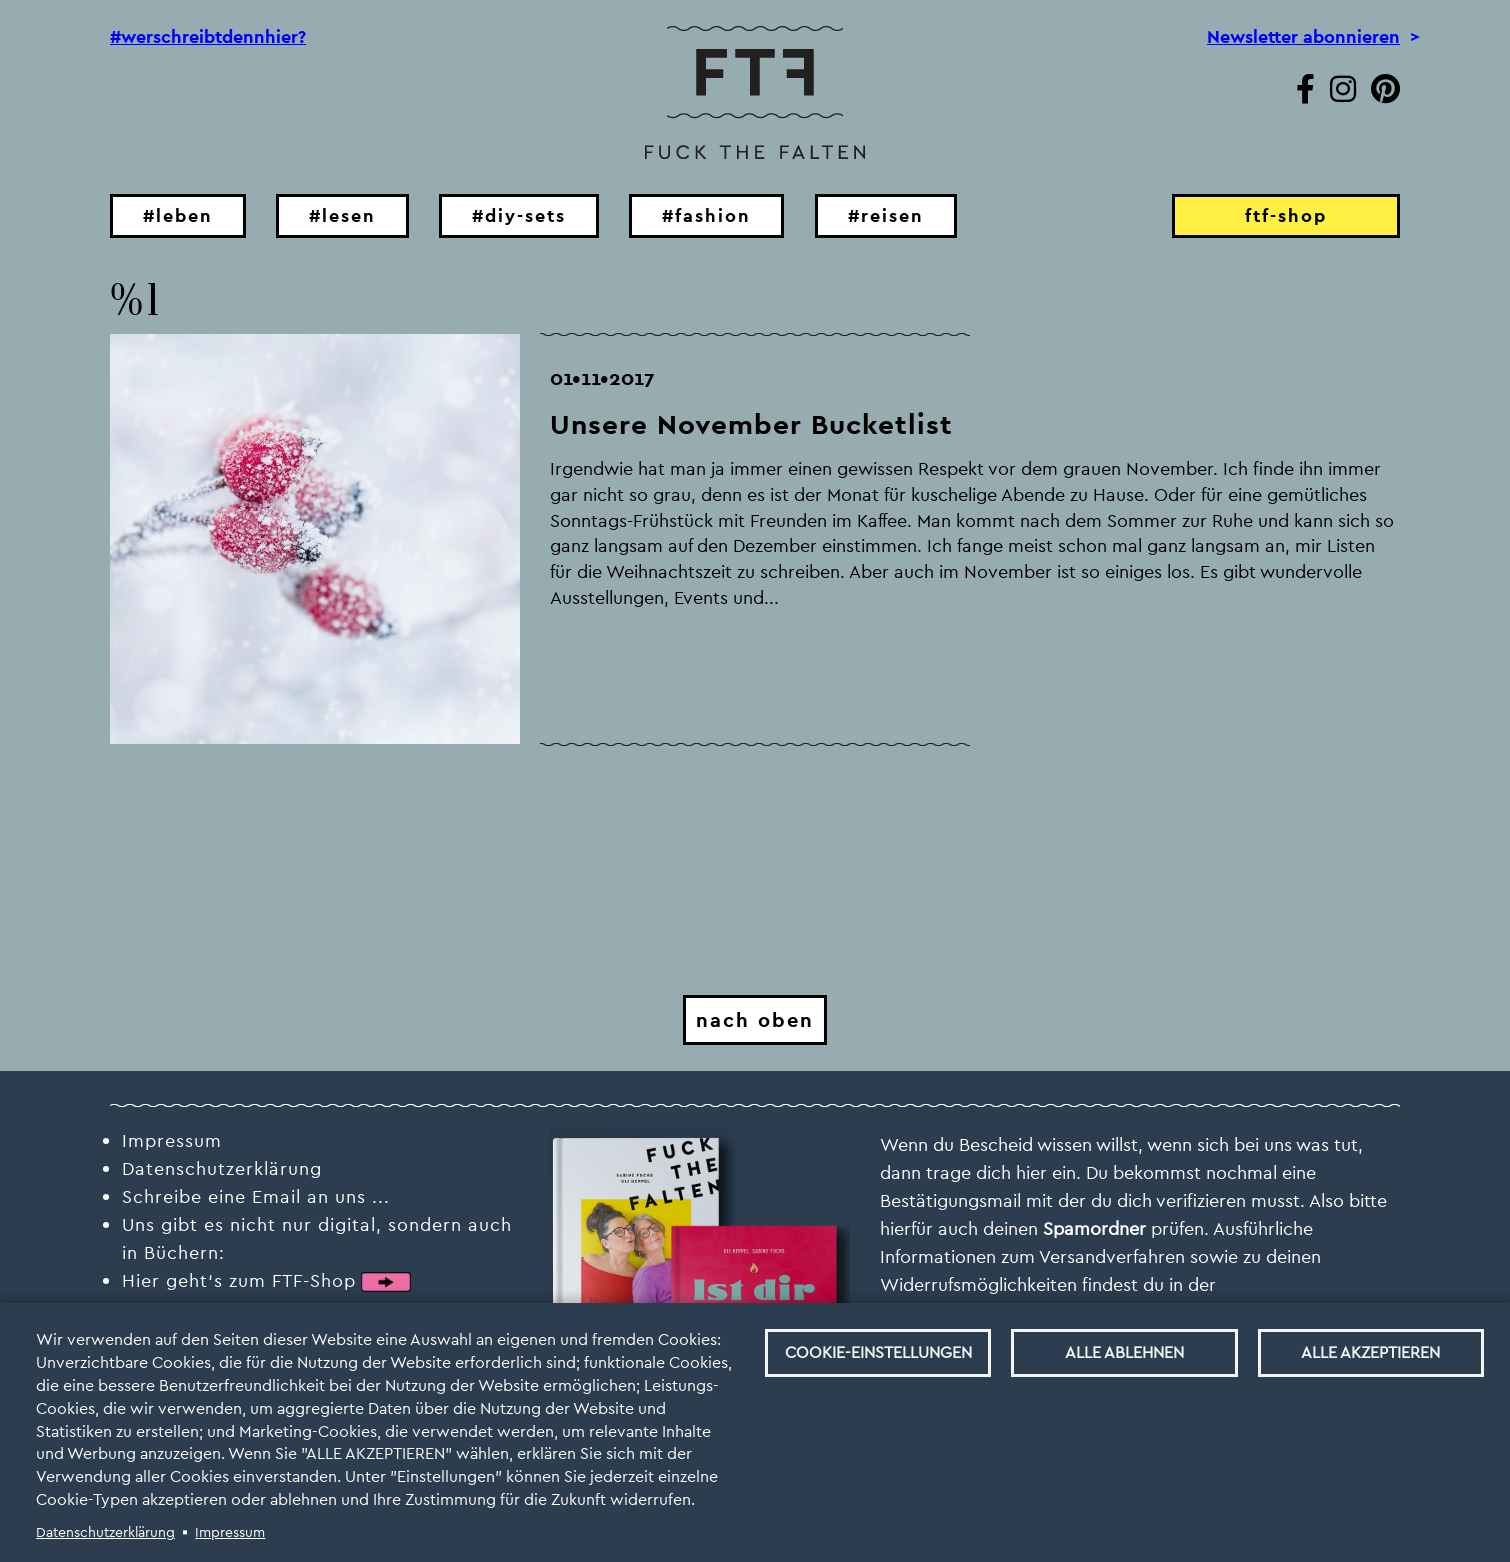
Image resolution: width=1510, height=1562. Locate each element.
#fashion (706, 215)
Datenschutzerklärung (105, 1532)
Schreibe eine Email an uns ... (256, 1196)
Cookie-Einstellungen (878, 1352)
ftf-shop (1286, 215)
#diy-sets (519, 215)
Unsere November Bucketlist (751, 425)
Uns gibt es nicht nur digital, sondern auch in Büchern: (317, 1238)
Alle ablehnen (1124, 1352)
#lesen (342, 215)
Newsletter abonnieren (1303, 37)
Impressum (230, 1532)
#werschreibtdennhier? (208, 37)
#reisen (886, 215)
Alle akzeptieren (1370, 1352)
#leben (178, 215)
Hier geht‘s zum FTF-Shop (239, 1280)
